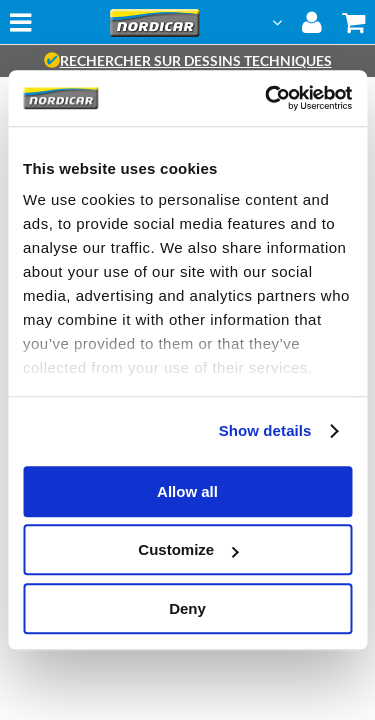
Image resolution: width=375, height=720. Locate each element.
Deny (187, 608)
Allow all (187, 491)
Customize (188, 549)
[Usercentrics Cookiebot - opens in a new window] (267, 98)
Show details (265, 430)
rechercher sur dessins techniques (188, 60)
